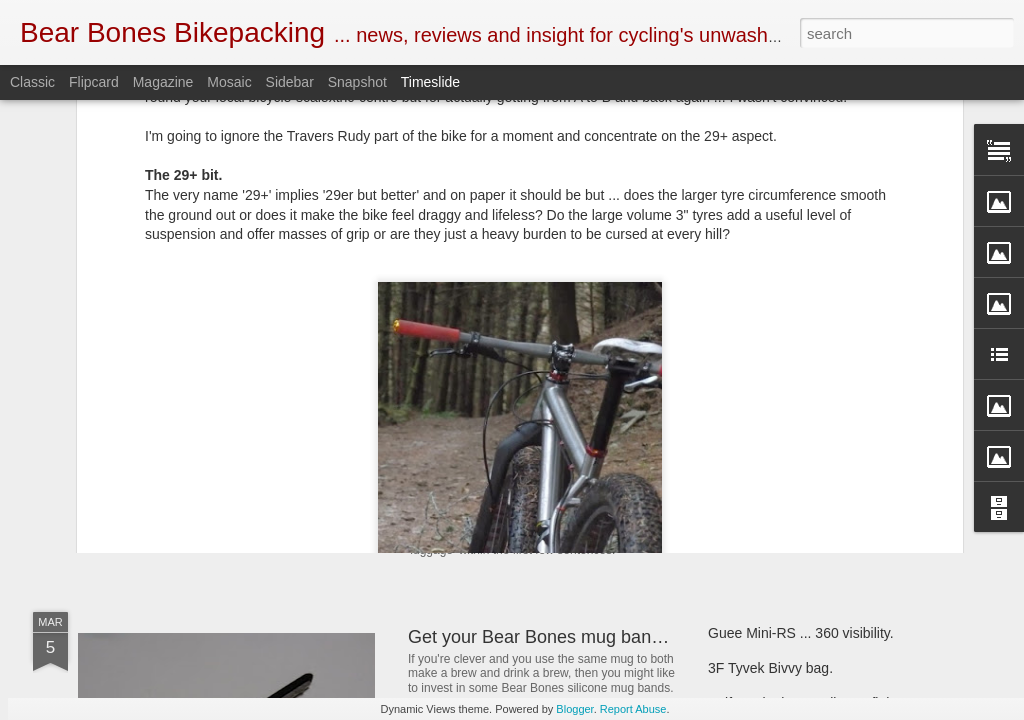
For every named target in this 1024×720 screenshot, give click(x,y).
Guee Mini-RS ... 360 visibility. (801, 633)
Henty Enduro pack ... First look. (807, 392)
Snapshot (357, 82)
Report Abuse (633, 709)
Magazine (163, 82)
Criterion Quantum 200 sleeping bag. (822, 497)
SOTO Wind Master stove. (218, 464)
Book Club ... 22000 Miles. (513, 383)
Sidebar (290, 82)
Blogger (574, 709)
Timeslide (430, 82)
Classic (32, 82)
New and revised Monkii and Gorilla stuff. (571, 484)
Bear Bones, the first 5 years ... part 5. (826, 427)
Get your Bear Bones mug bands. (541, 637)
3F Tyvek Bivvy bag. (770, 668)
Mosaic (229, 82)
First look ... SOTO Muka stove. (805, 462)
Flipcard (94, 82)
